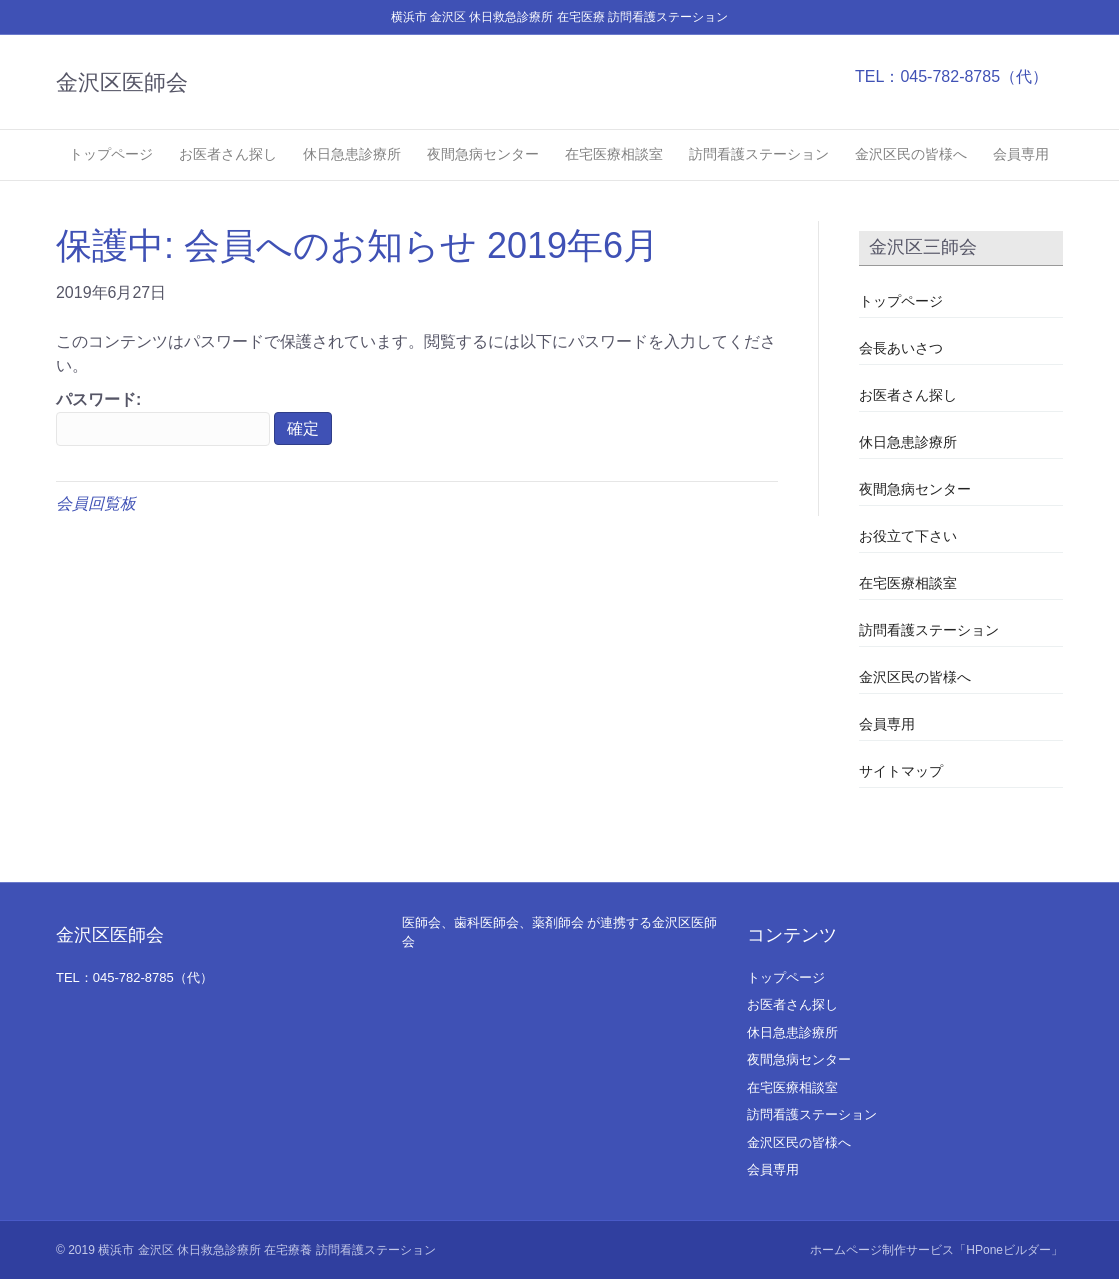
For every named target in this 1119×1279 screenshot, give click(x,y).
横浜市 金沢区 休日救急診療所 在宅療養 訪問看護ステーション (266, 1250)
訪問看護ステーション (759, 154)
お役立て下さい (908, 536)
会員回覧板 (96, 503)
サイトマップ (901, 771)
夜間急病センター (483, 154)
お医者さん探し (228, 154)
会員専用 (1021, 154)
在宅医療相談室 (614, 154)
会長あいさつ (901, 348)
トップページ (111, 154)
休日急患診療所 (352, 154)
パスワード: (163, 418)
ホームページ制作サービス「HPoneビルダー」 (936, 1250)
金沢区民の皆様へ (911, 154)
